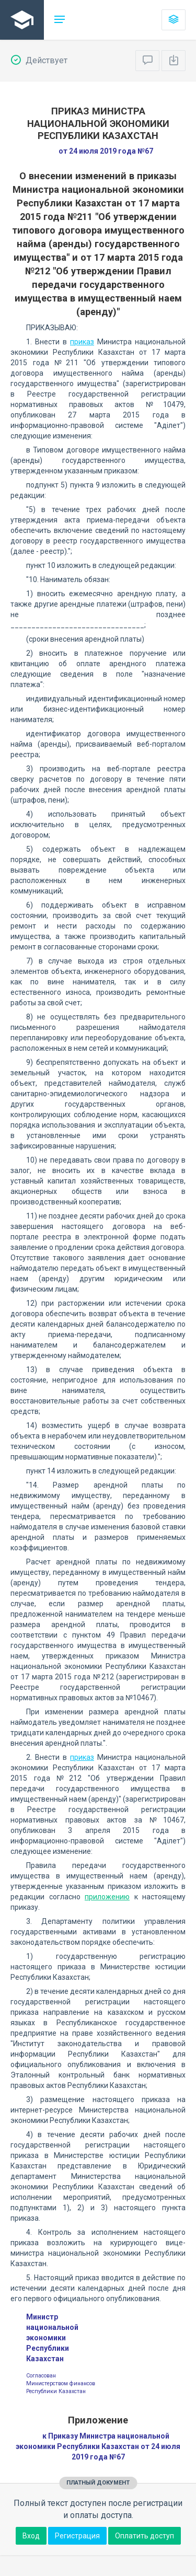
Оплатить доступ (144, 2536)
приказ (82, 342)
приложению (107, 1897)
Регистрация (77, 2536)
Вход (31, 2536)
